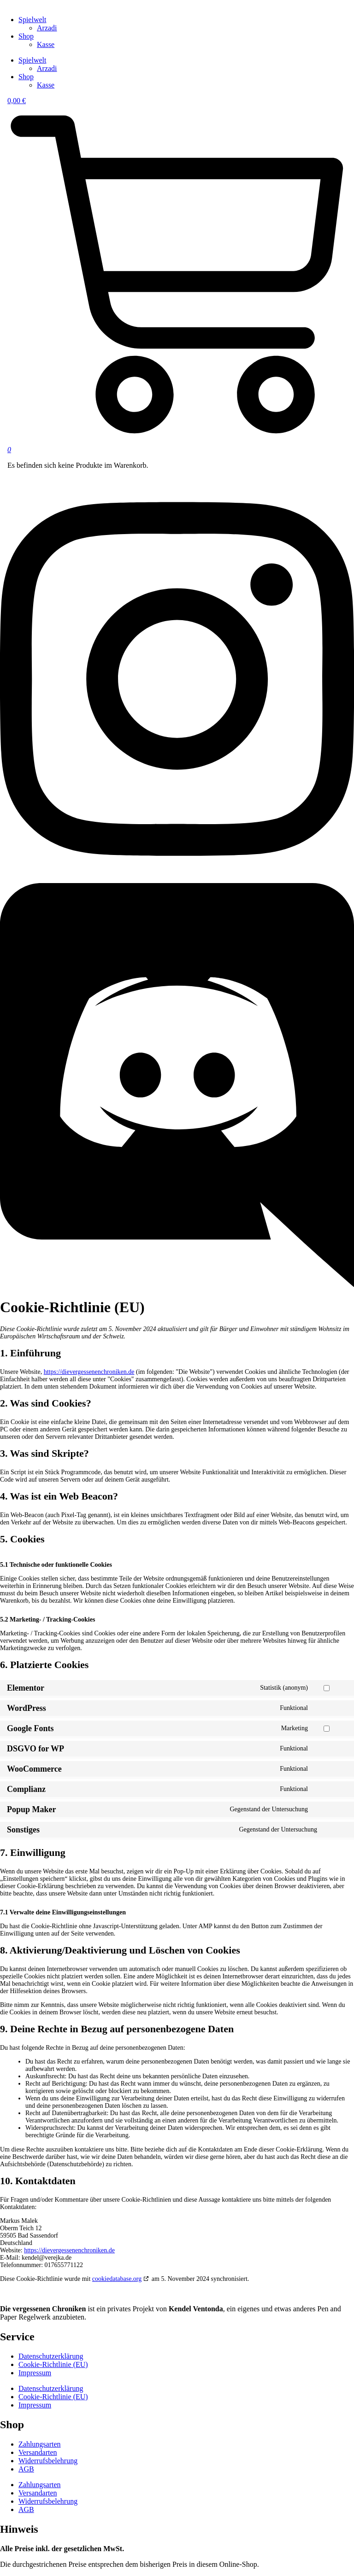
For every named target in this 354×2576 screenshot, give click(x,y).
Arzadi (47, 28)
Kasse (45, 44)
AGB (26, 2469)
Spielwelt (32, 19)
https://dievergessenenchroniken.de (89, 1371)
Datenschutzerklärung (50, 2356)
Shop (26, 36)
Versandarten (37, 2452)
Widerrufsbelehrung (47, 2461)
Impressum (34, 2373)
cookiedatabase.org (117, 2278)
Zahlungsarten (39, 2444)
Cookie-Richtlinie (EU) (53, 2364)
